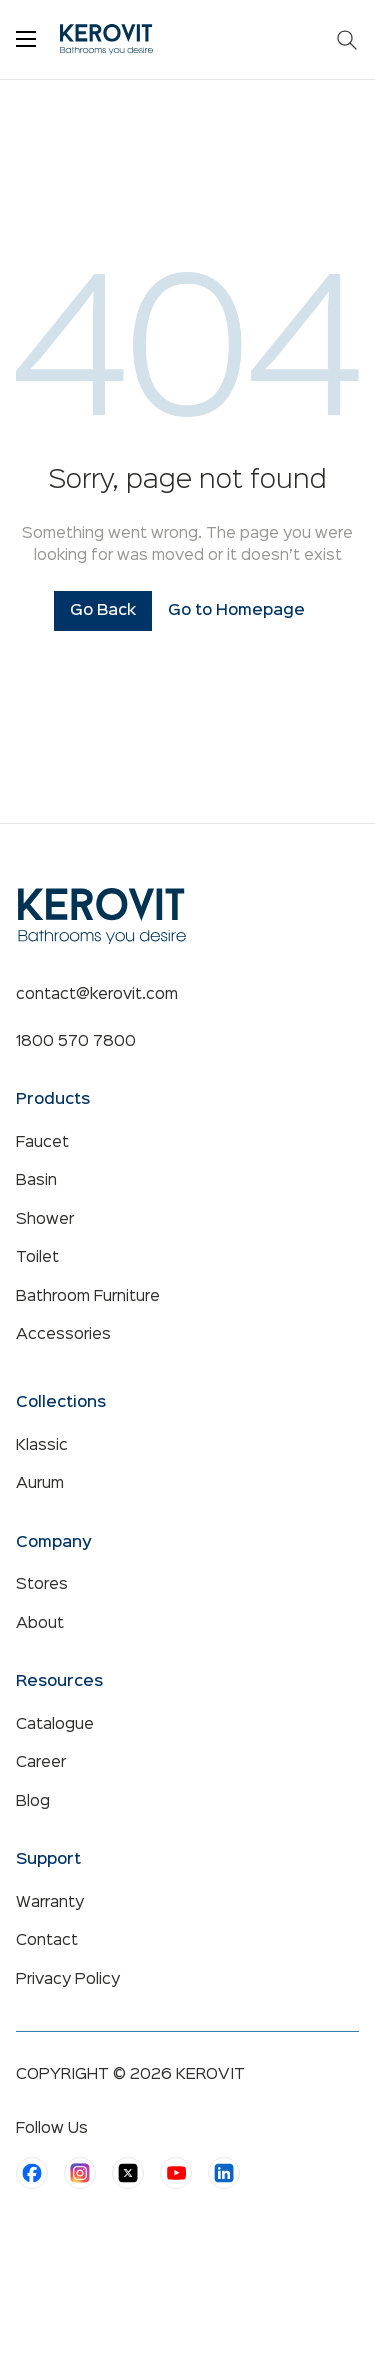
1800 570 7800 (76, 1042)
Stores (42, 1585)
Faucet (42, 1143)
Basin (36, 1181)
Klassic (42, 1446)
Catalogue (55, 1725)
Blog (33, 1802)
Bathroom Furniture (88, 1297)
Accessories (63, 1335)
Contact (47, 1941)
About (40, 1624)
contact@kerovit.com (97, 995)
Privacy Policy (68, 1980)
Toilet (37, 1258)
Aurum (40, 1484)
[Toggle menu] (26, 39)
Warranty (50, 1903)
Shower (45, 1220)
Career (41, 1763)
